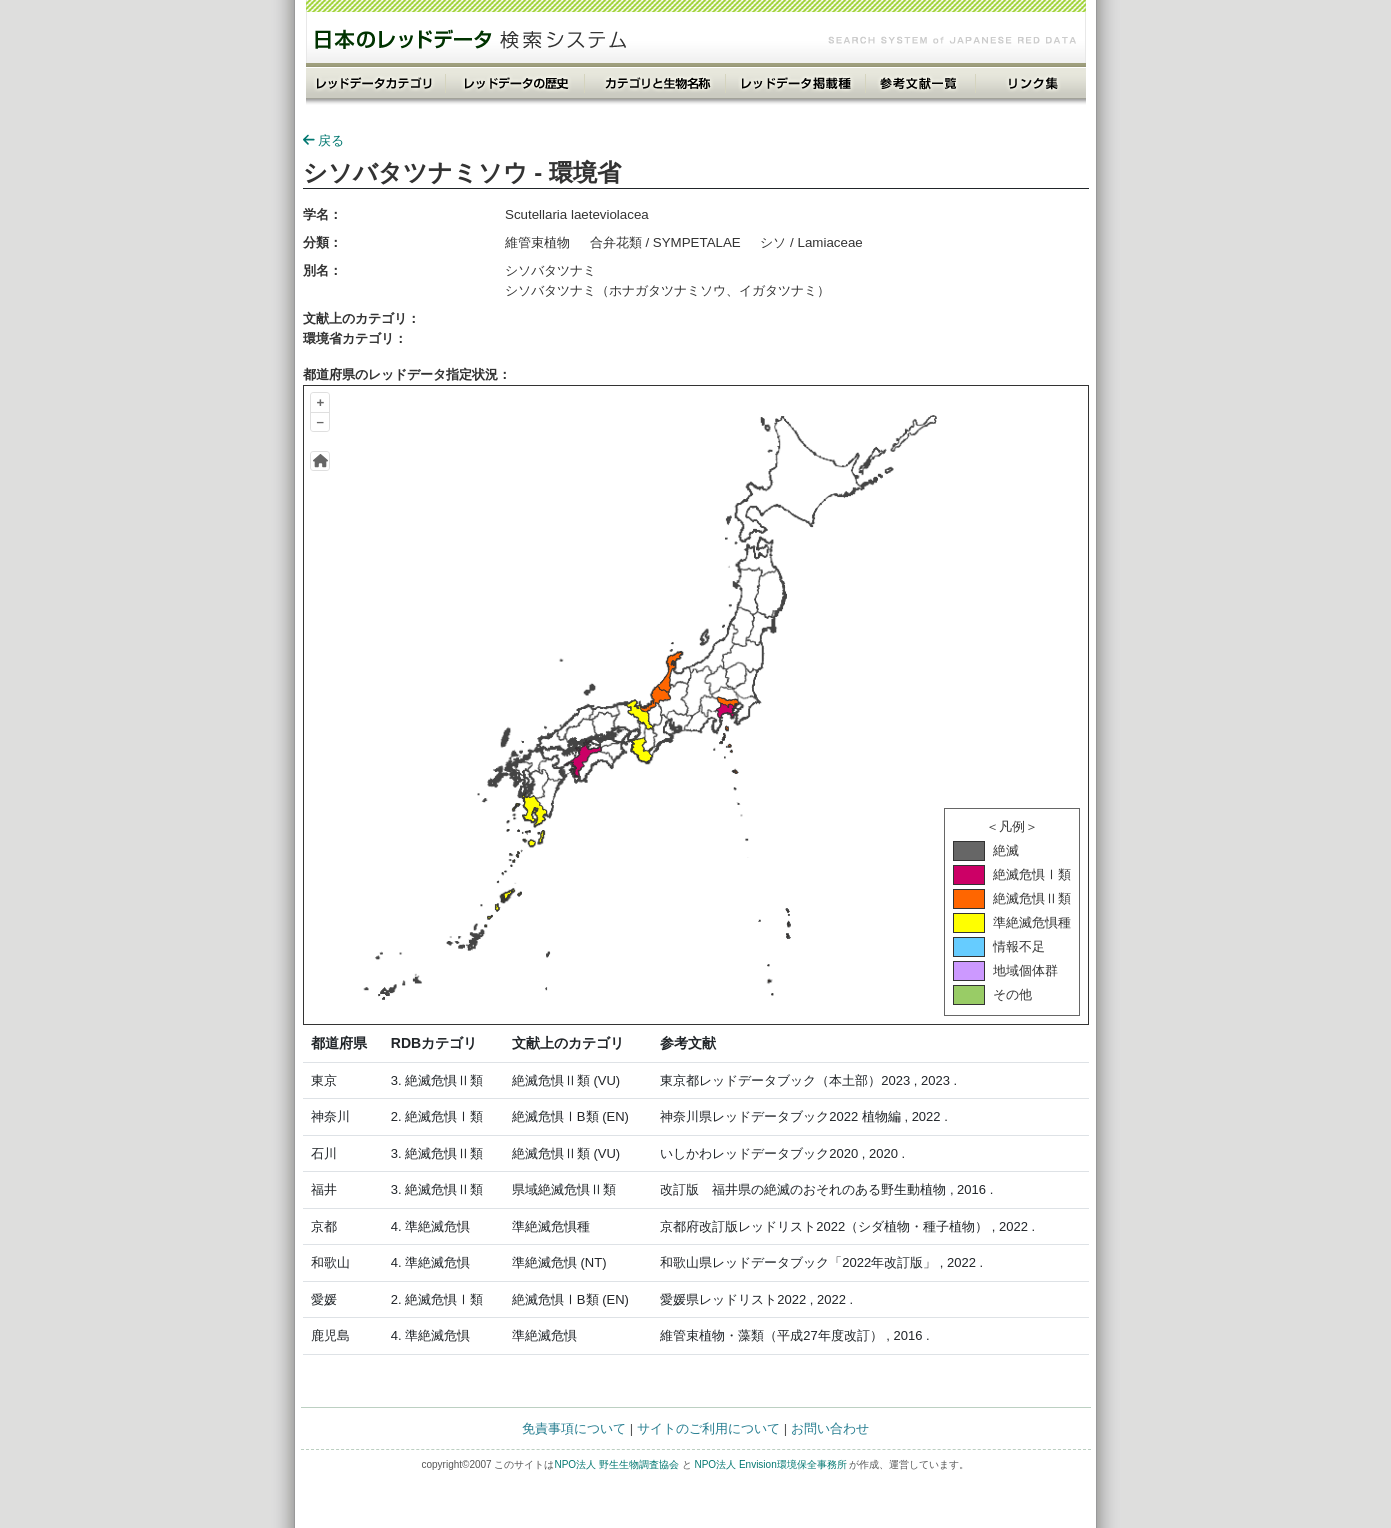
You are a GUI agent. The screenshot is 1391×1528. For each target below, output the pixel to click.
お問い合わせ (830, 1428)
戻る (323, 140)
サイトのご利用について (708, 1428)
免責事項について (574, 1428)
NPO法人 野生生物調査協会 (616, 1464)
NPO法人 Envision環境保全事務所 (770, 1464)
